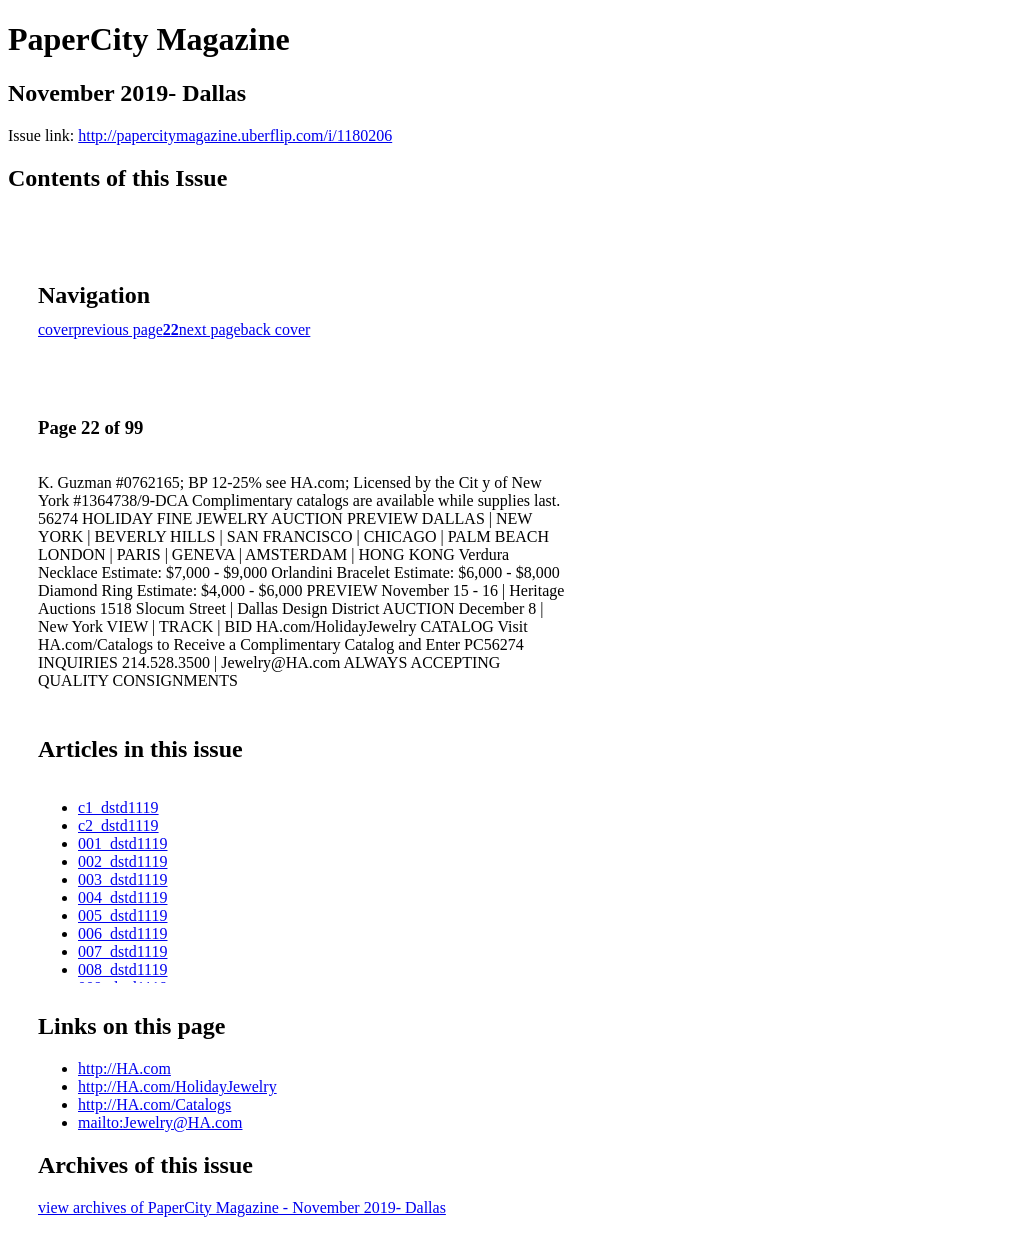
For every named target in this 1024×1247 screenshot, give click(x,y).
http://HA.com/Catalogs (154, 1104)
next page (210, 329)
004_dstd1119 (122, 897)
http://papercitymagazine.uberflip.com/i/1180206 (235, 135)
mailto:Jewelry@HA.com (160, 1122)
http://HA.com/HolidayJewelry (177, 1086)
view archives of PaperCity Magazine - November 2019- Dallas (242, 1207)
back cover (276, 329)
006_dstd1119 (122, 933)
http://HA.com (124, 1068)
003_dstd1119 (122, 879)
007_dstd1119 (122, 951)
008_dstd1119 (122, 969)
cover (56, 329)
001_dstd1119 (122, 843)
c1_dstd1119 (118, 807)
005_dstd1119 (122, 915)
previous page (118, 329)
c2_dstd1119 (118, 825)
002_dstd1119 (122, 861)
